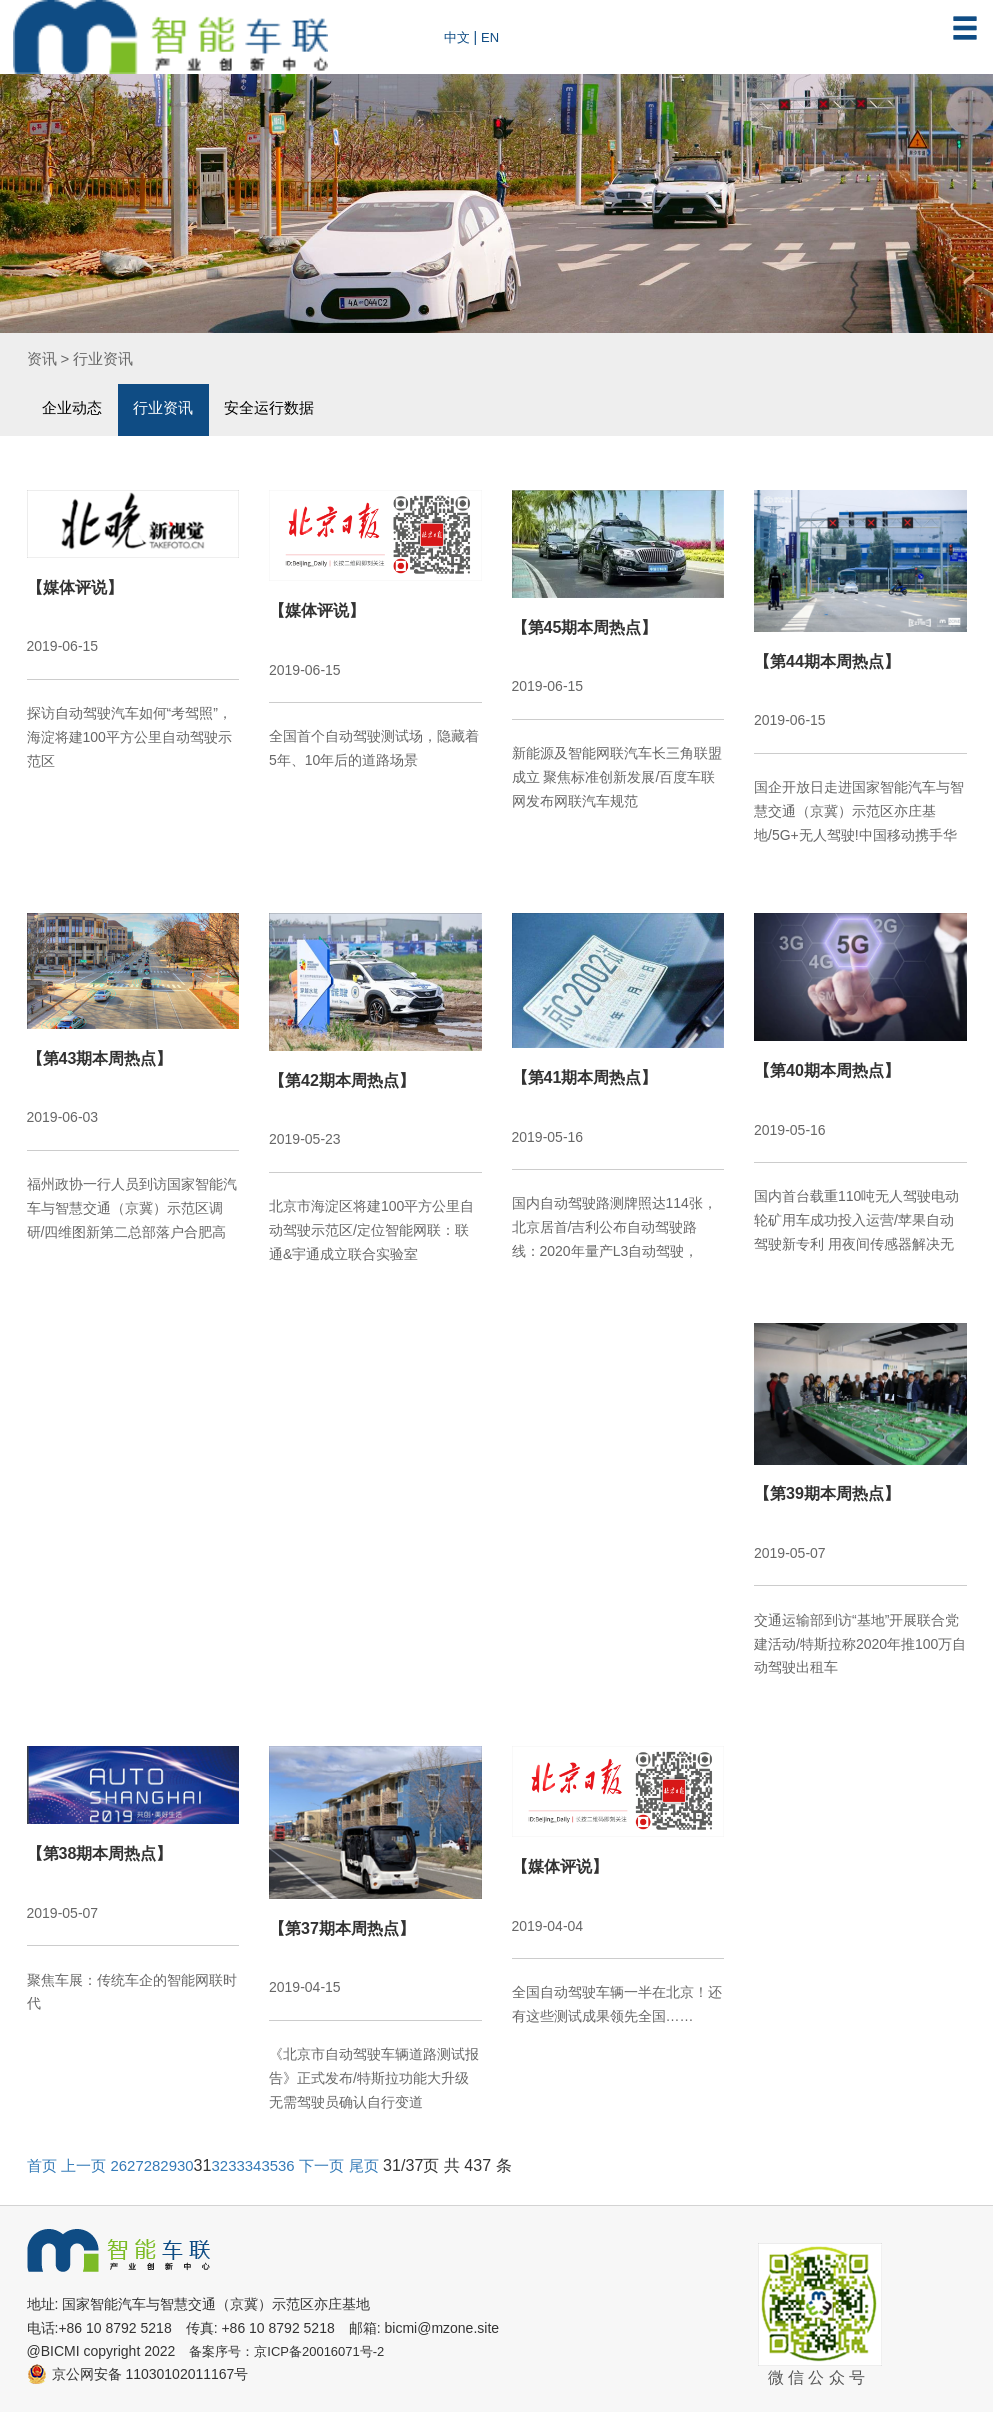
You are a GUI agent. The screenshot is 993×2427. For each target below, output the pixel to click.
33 (250, 2181)
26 (124, 2181)
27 (142, 2181)
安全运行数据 (286, 409)
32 (232, 2181)
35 (286, 2181)
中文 (458, 37)
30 (196, 2181)
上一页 (87, 2181)
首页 (43, 2181)
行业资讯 (108, 358)
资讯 (43, 358)
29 (178, 2181)
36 (304, 2181)
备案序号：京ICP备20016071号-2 (294, 2367)
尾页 (385, 2181)
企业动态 (75, 409)
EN (492, 37)
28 (160, 2181)
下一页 (341, 2181)
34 (268, 2181)
